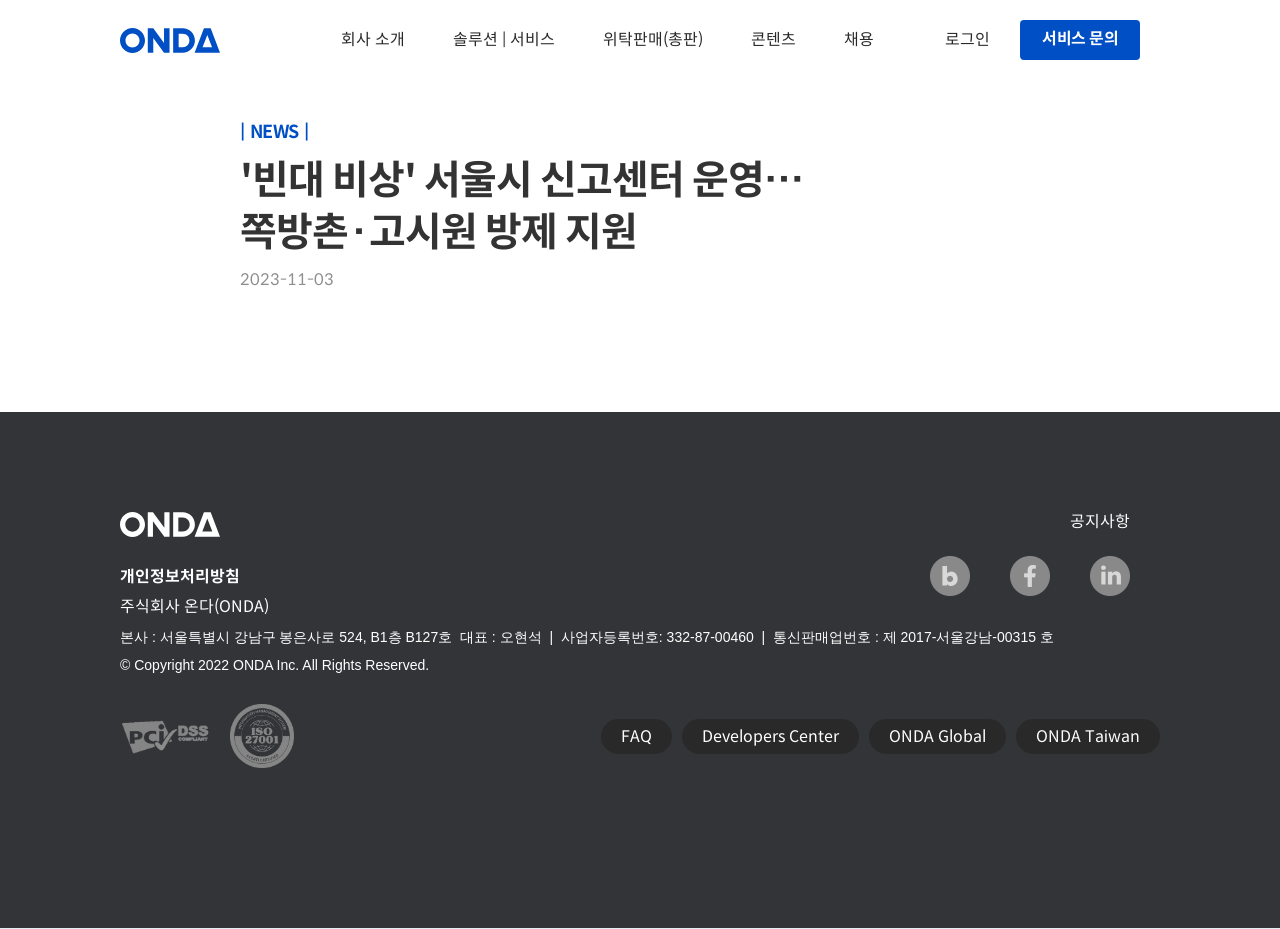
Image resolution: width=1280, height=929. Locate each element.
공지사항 (1100, 521)
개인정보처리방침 (180, 576)
